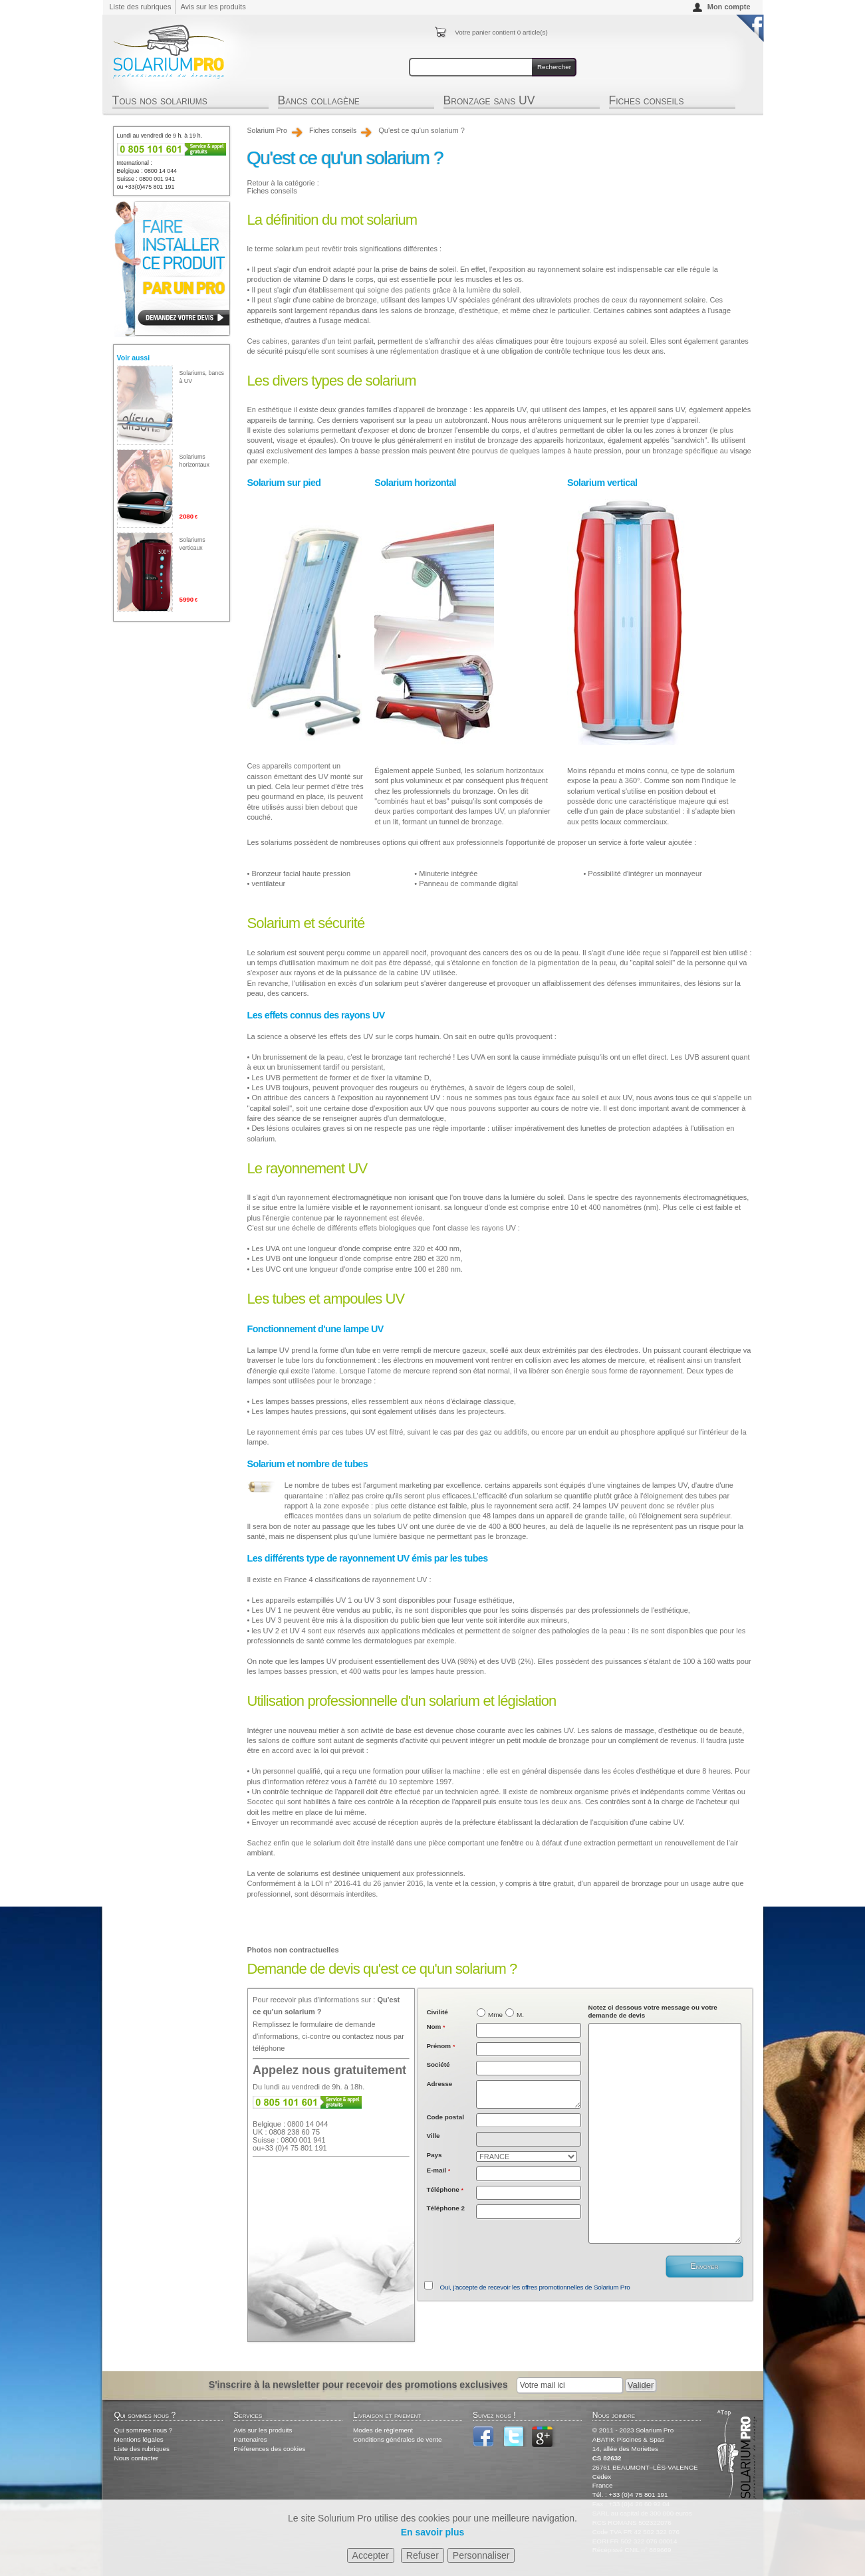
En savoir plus (433, 2532)
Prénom (440, 2045)
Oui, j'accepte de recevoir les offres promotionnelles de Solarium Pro (535, 2287)
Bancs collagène (319, 101)
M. (520, 2014)
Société (437, 2064)
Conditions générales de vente (397, 2439)
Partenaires (250, 2439)
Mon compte (729, 7)
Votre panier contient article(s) (501, 32)
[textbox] (528, 2120)
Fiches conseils (646, 101)
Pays (433, 2155)
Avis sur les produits (212, 7)
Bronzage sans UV (489, 101)
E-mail (438, 2170)
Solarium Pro (267, 130)
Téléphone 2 (445, 2208)
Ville (432, 2135)
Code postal (445, 2117)
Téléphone (444, 2189)
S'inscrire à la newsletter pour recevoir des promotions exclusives (358, 2384)
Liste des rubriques (141, 7)
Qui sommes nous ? (143, 2430)
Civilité (436, 2012)
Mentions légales (139, 2439)
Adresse (439, 2083)
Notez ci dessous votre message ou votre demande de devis (652, 2011)
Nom (435, 2026)
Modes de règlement (383, 2430)
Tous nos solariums (159, 101)
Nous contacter (136, 2458)
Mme (495, 2014)
